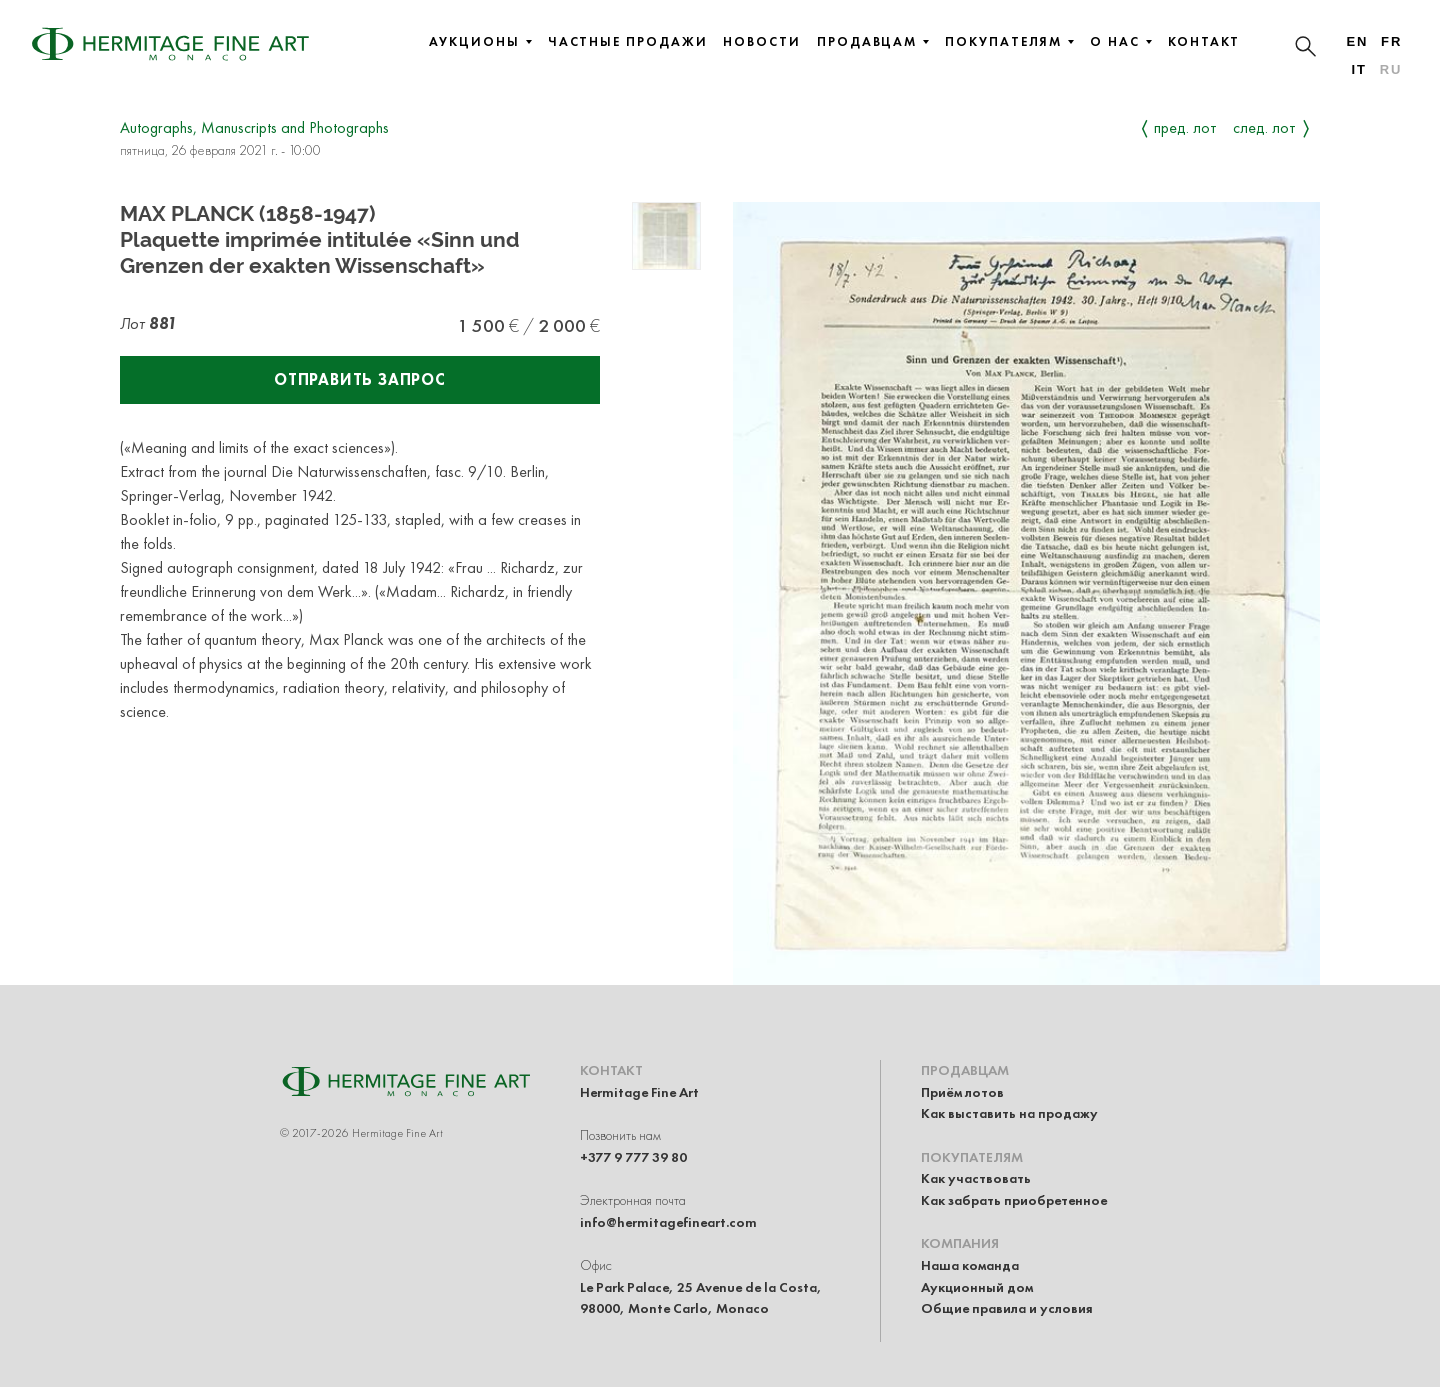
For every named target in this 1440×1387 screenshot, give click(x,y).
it (1358, 69)
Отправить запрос (360, 379)
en (1357, 41)
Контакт (1204, 42)
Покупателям (1009, 42)
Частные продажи (628, 42)
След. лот (1264, 127)
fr (1391, 41)
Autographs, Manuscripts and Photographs (254, 127)
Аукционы (480, 42)
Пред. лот (1185, 127)
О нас (1121, 42)
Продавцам (873, 42)
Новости (761, 42)
